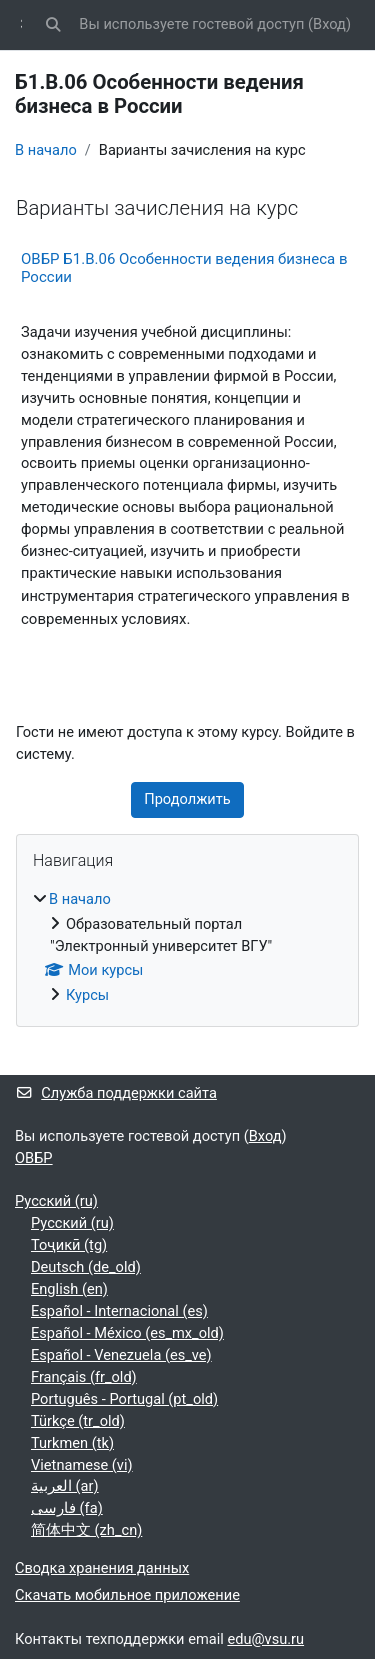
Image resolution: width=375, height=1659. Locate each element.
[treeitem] (187, 948)
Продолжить (187, 799)
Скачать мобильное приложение (127, 1595)
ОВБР (34, 1158)
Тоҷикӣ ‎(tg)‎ (69, 1245)
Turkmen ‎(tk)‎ (72, 1443)
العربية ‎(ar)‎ (65, 1486)
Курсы (87, 995)
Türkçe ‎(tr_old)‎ (78, 1421)
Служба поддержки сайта (116, 1093)
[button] (53, 25)
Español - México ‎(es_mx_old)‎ (127, 1333)
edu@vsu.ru (265, 1639)
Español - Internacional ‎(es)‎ (119, 1311)
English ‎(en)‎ (69, 1289)
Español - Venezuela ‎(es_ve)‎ (121, 1355)
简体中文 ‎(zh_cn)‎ (86, 1530)
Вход (329, 24)
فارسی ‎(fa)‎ (67, 1508)
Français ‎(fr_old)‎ (84, 1377)
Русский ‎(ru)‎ (56, 1201)
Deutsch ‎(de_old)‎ (86, 1267)
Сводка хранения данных (102, 1568)
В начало (46, 150)
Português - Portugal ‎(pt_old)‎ (124, 1399)
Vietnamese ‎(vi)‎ (82, 1465)
